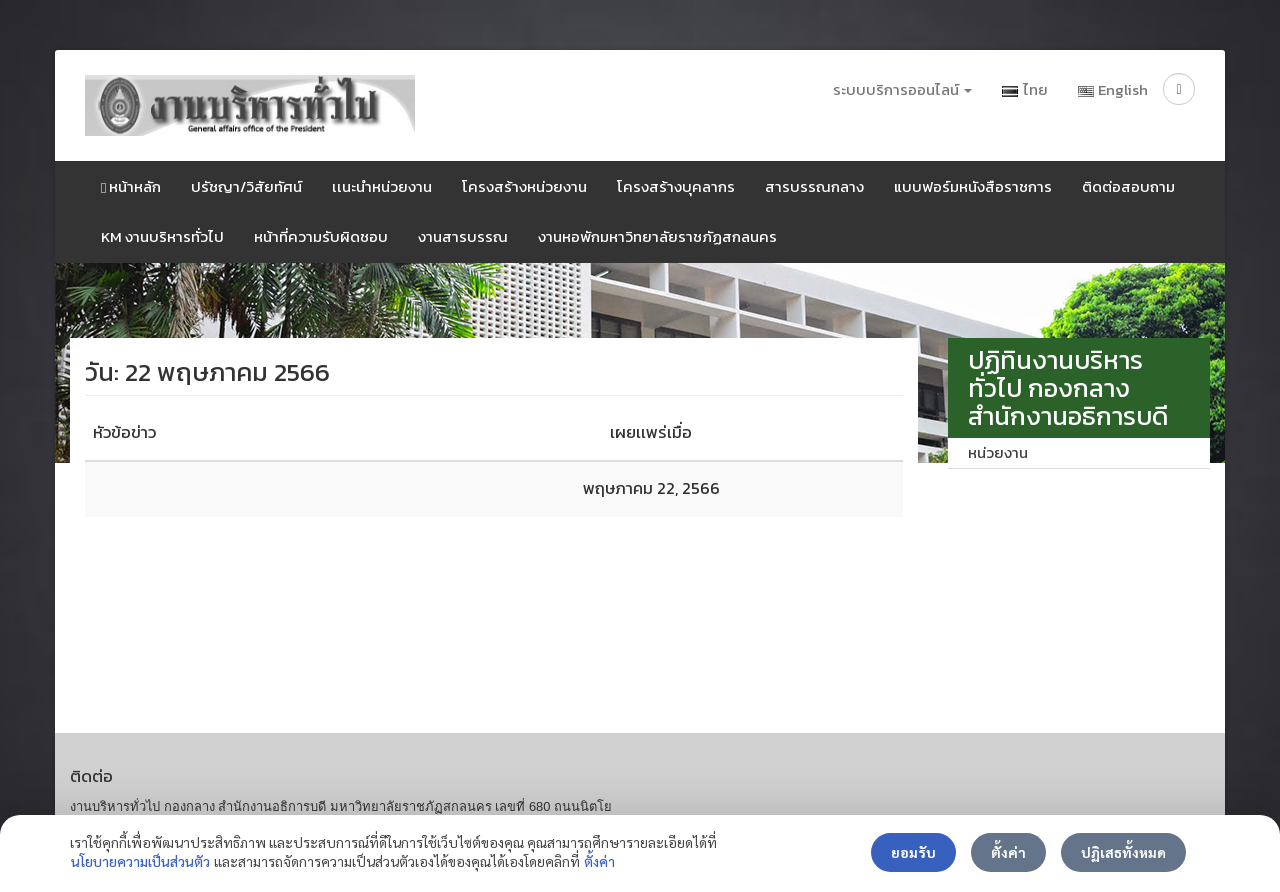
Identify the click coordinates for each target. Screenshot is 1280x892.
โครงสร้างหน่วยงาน (524, 186)
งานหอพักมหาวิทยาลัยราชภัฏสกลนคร (657, 236)
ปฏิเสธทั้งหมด (1123, 852)
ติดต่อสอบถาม (1128, 186)
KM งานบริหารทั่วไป (162, 236)
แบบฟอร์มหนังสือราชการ (973, 186)
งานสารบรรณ (463, 236)
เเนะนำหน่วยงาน (382, 186)
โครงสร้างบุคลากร (676, 186)
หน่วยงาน (998, 452)
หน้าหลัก (131, 186)
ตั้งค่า (599, 861)
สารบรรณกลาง (814, 186)
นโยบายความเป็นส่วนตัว (140, 861)
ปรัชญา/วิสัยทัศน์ (246, 186)
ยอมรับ (913, 852)
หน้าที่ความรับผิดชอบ (321, 236)
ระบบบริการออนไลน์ (902, 89)
